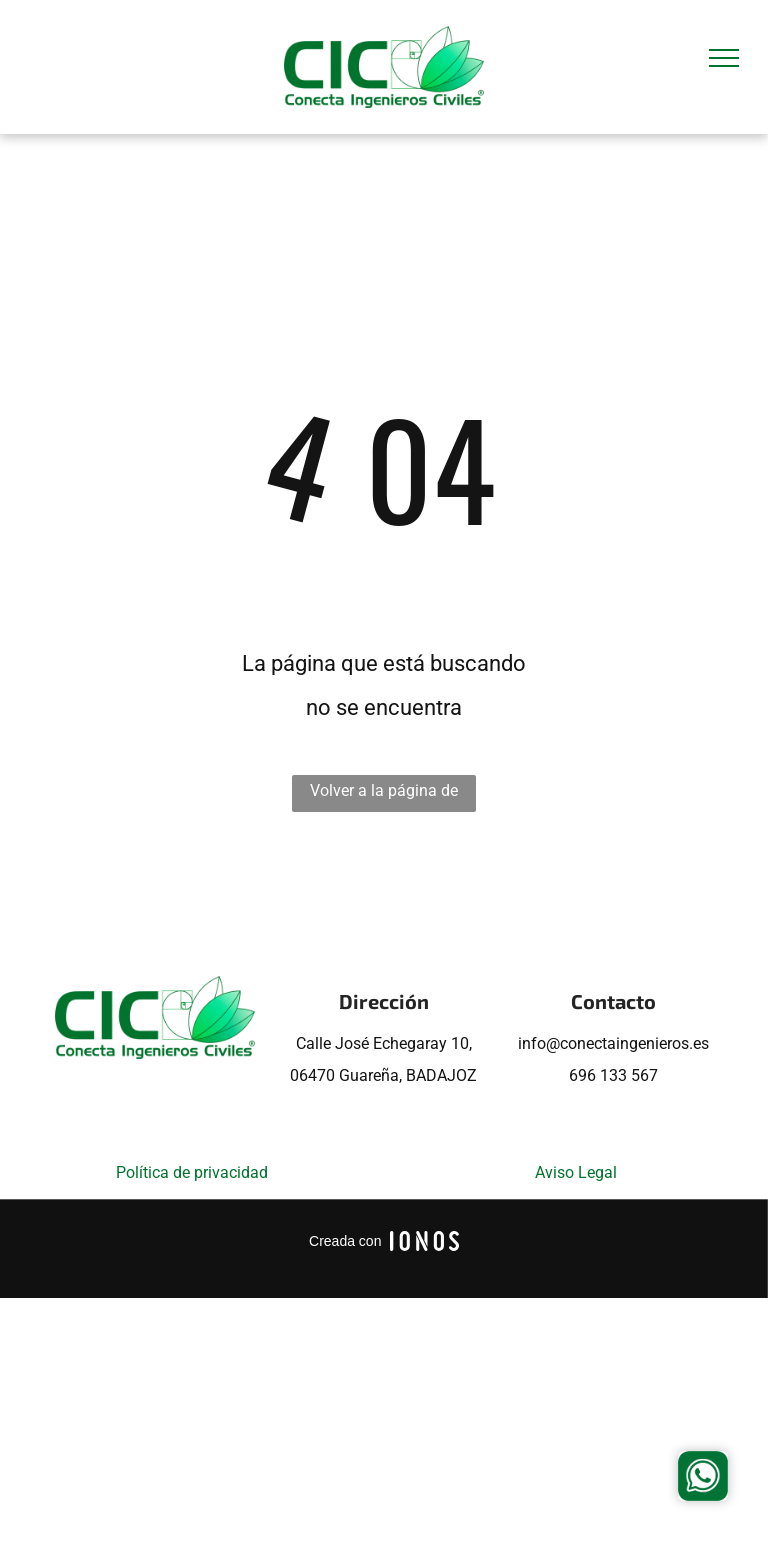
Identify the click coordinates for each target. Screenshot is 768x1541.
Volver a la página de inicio (384, 796)
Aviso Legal (576, 1172)
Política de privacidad (192, 1172)
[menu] (724, 58)
